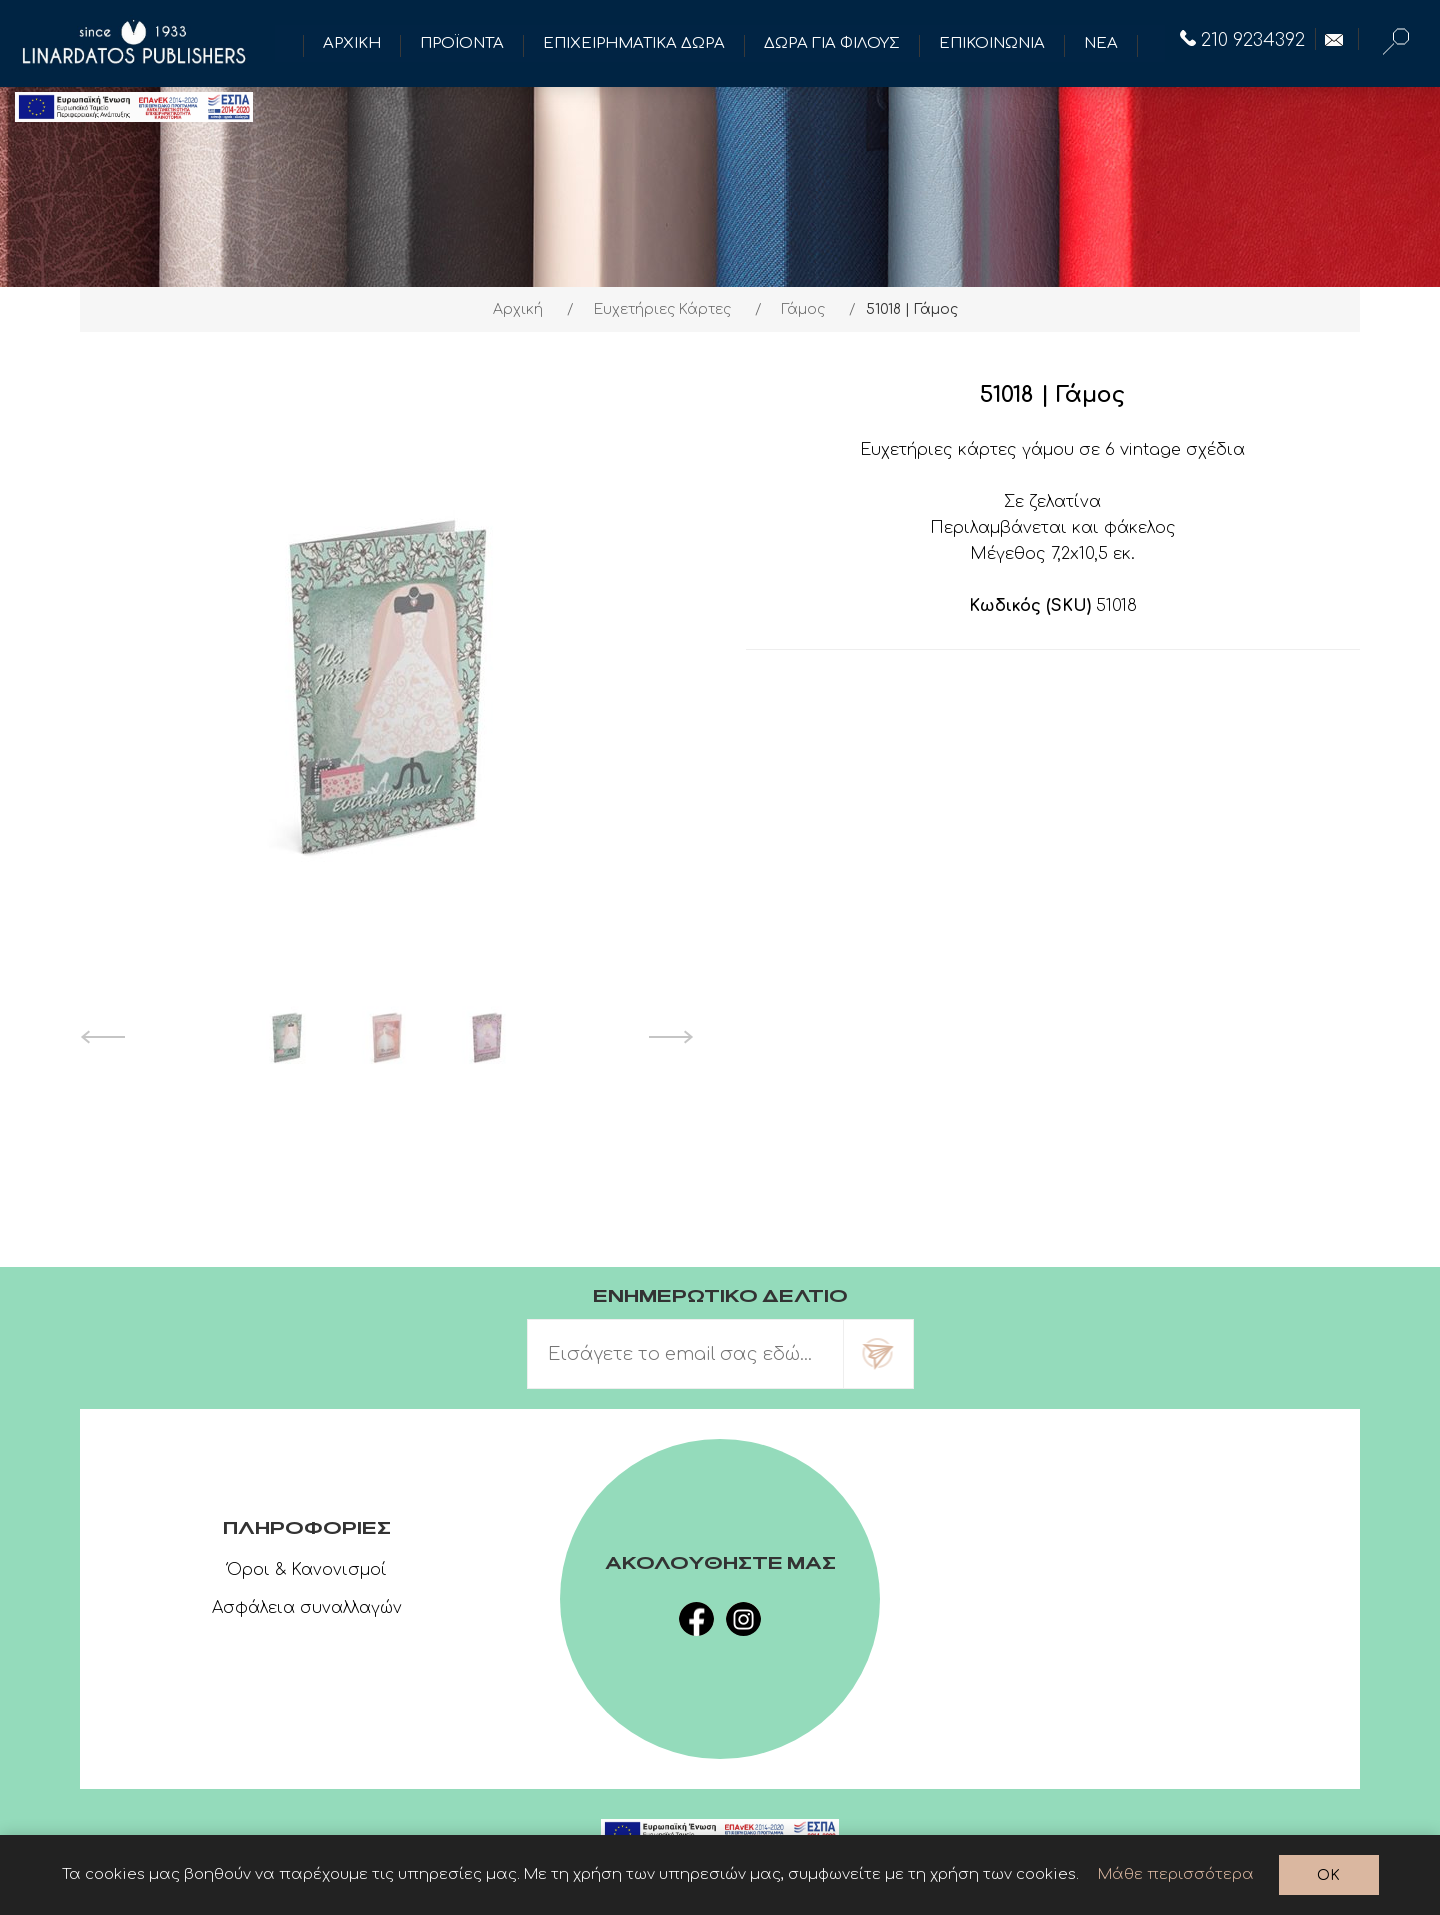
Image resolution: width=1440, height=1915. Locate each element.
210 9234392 (1242, 40)
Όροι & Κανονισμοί (307, 1570)
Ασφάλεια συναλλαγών (307, 1608)
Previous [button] (102, 1037)
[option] (287, 1037)
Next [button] (671, 1037)
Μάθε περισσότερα (1176, 1874)
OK (1328, 1875)
